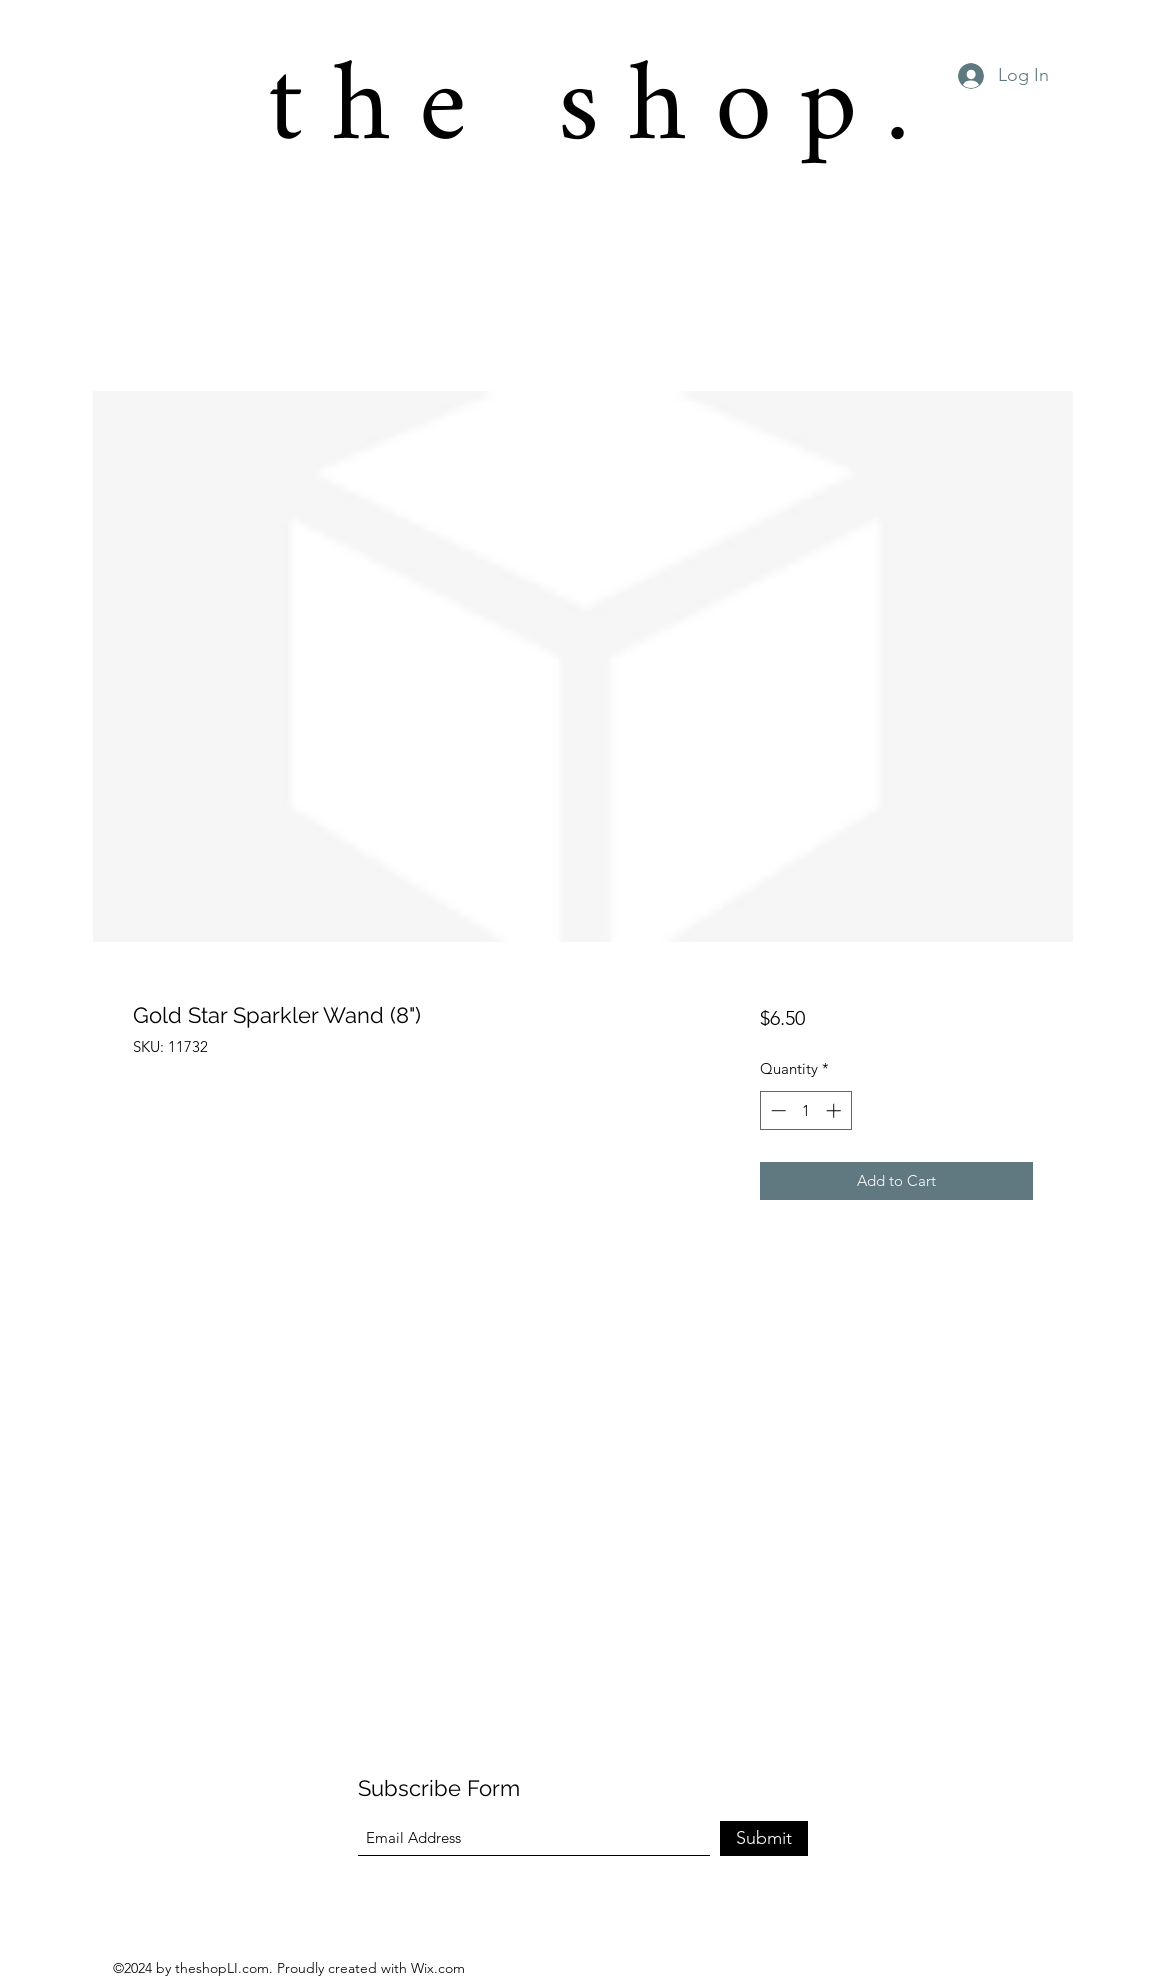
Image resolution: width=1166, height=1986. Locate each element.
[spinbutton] (805, 1110)
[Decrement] (776, 1110)
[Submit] (764, 1838)
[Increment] (835, 1110)
